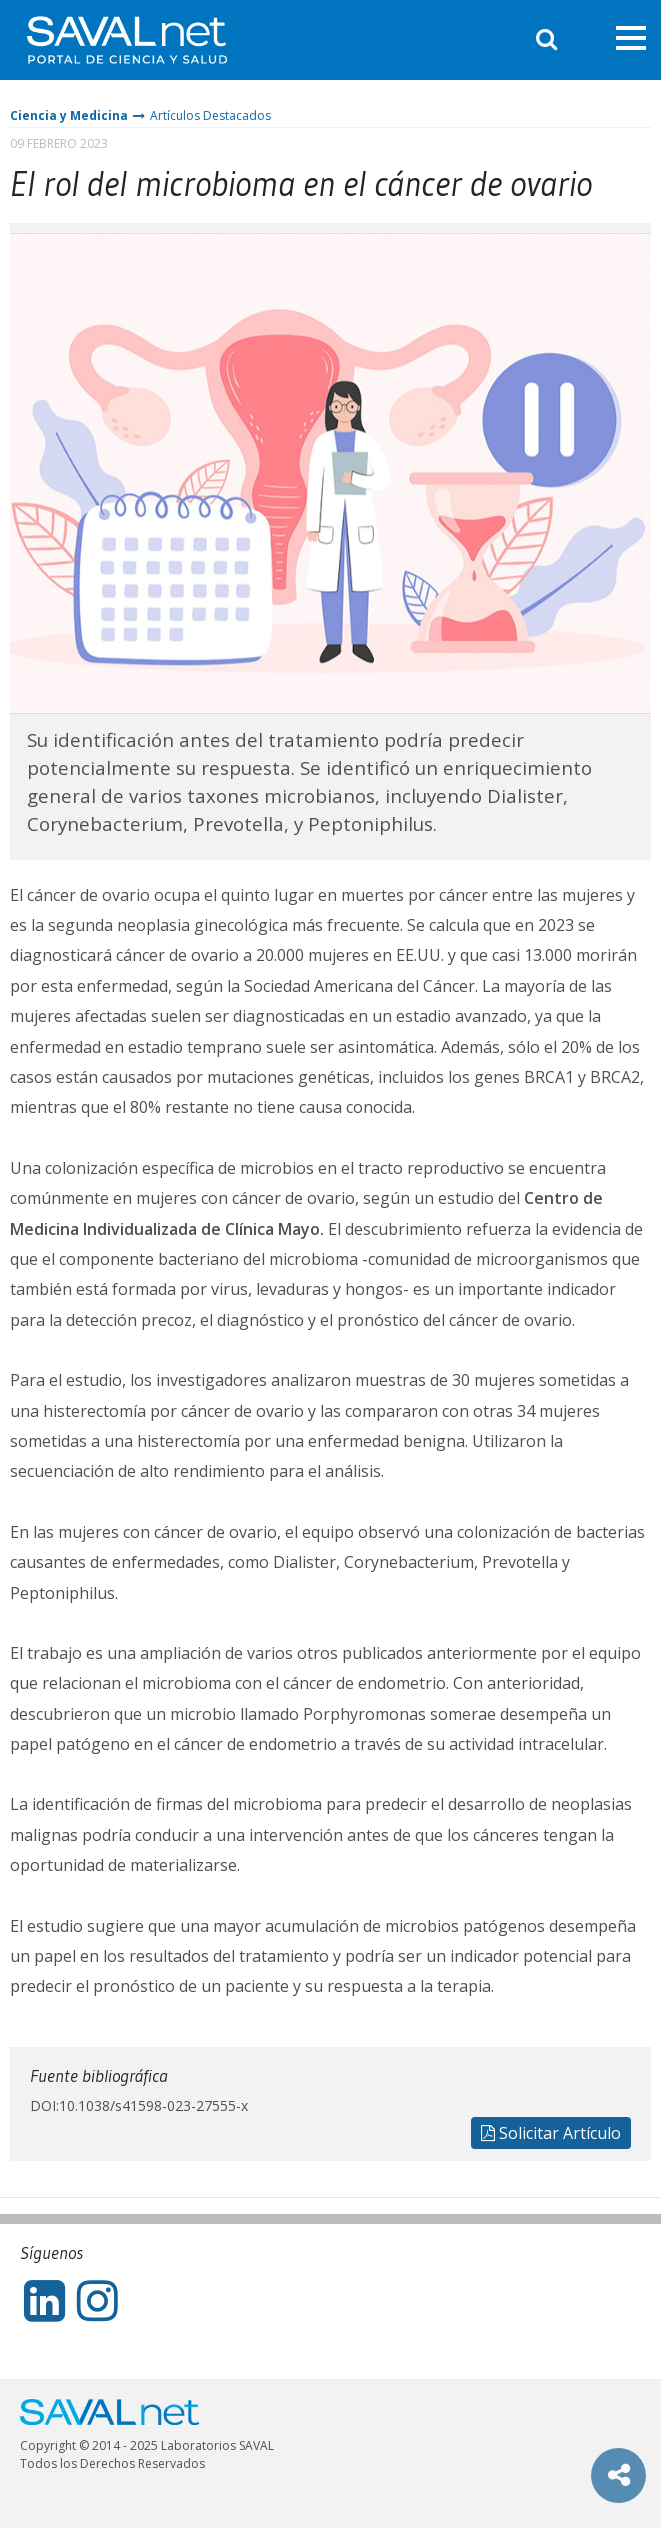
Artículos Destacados (210, 115)
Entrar (586, 39)
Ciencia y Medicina (69, 115)
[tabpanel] (330, 473)
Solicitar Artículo (551, 2133)
